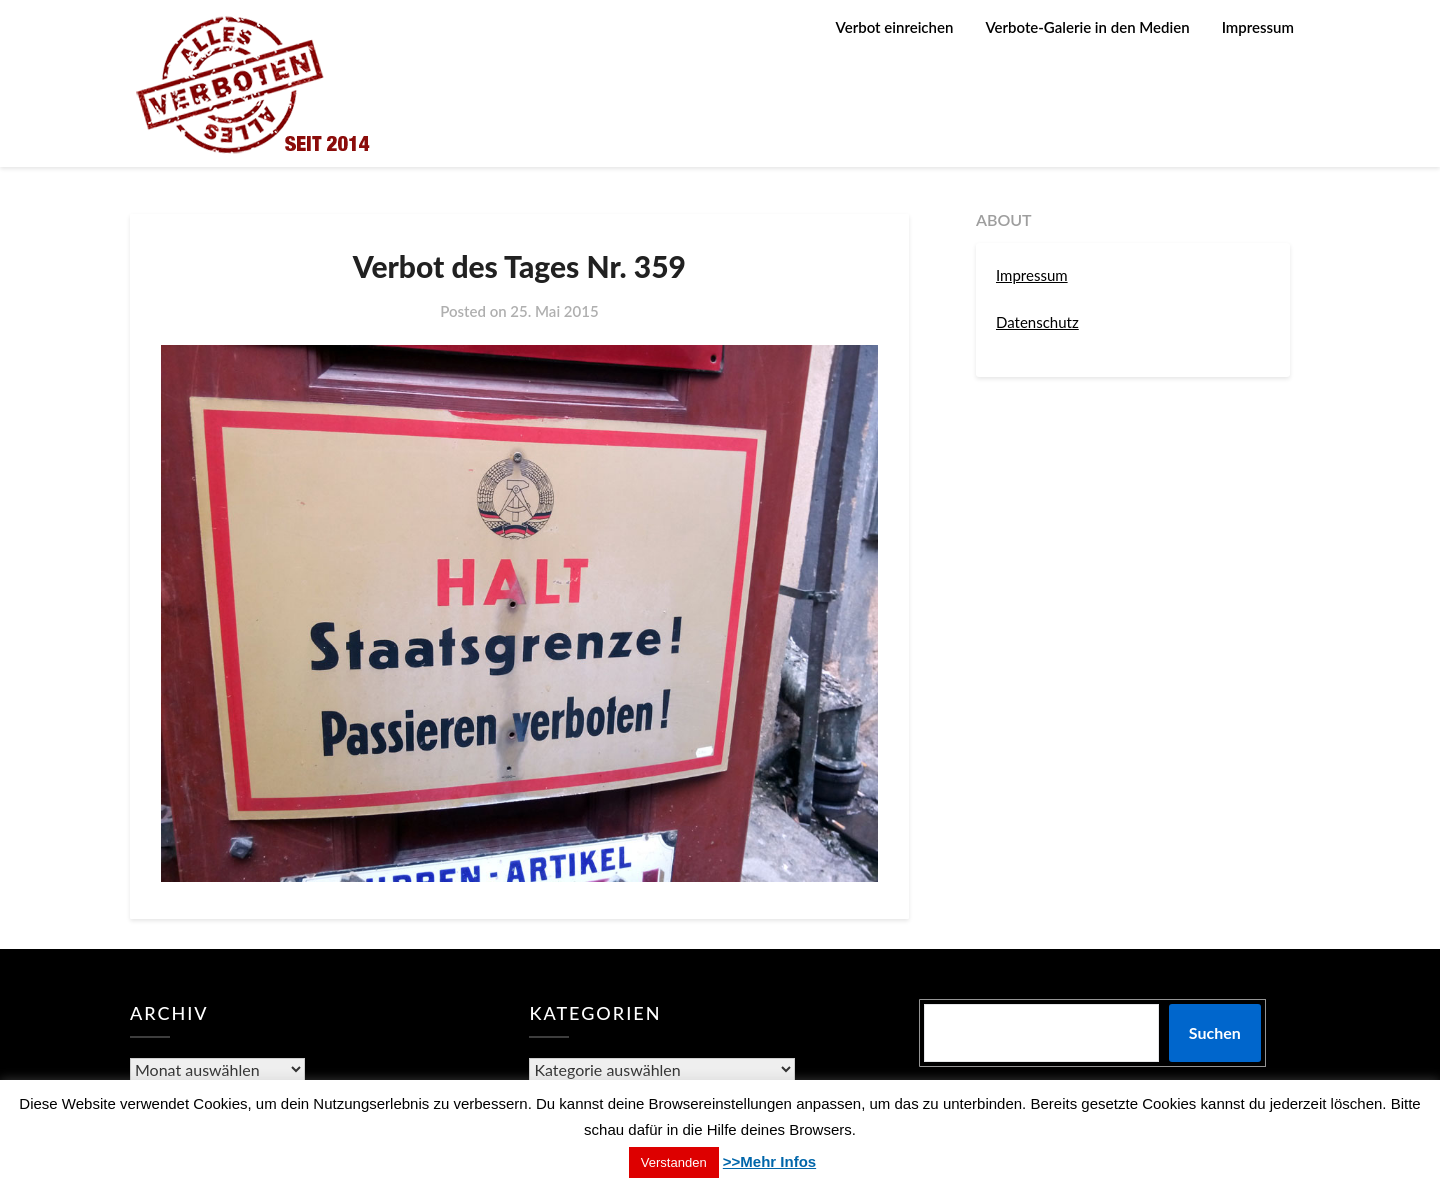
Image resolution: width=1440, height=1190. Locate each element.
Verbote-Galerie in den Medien (1087, 27)
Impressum (1258, 27)
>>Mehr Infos (769, 1161)
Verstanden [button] (674, 1162)
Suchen (1215, 1032)
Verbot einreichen (895, 27)
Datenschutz (1037, 322)
